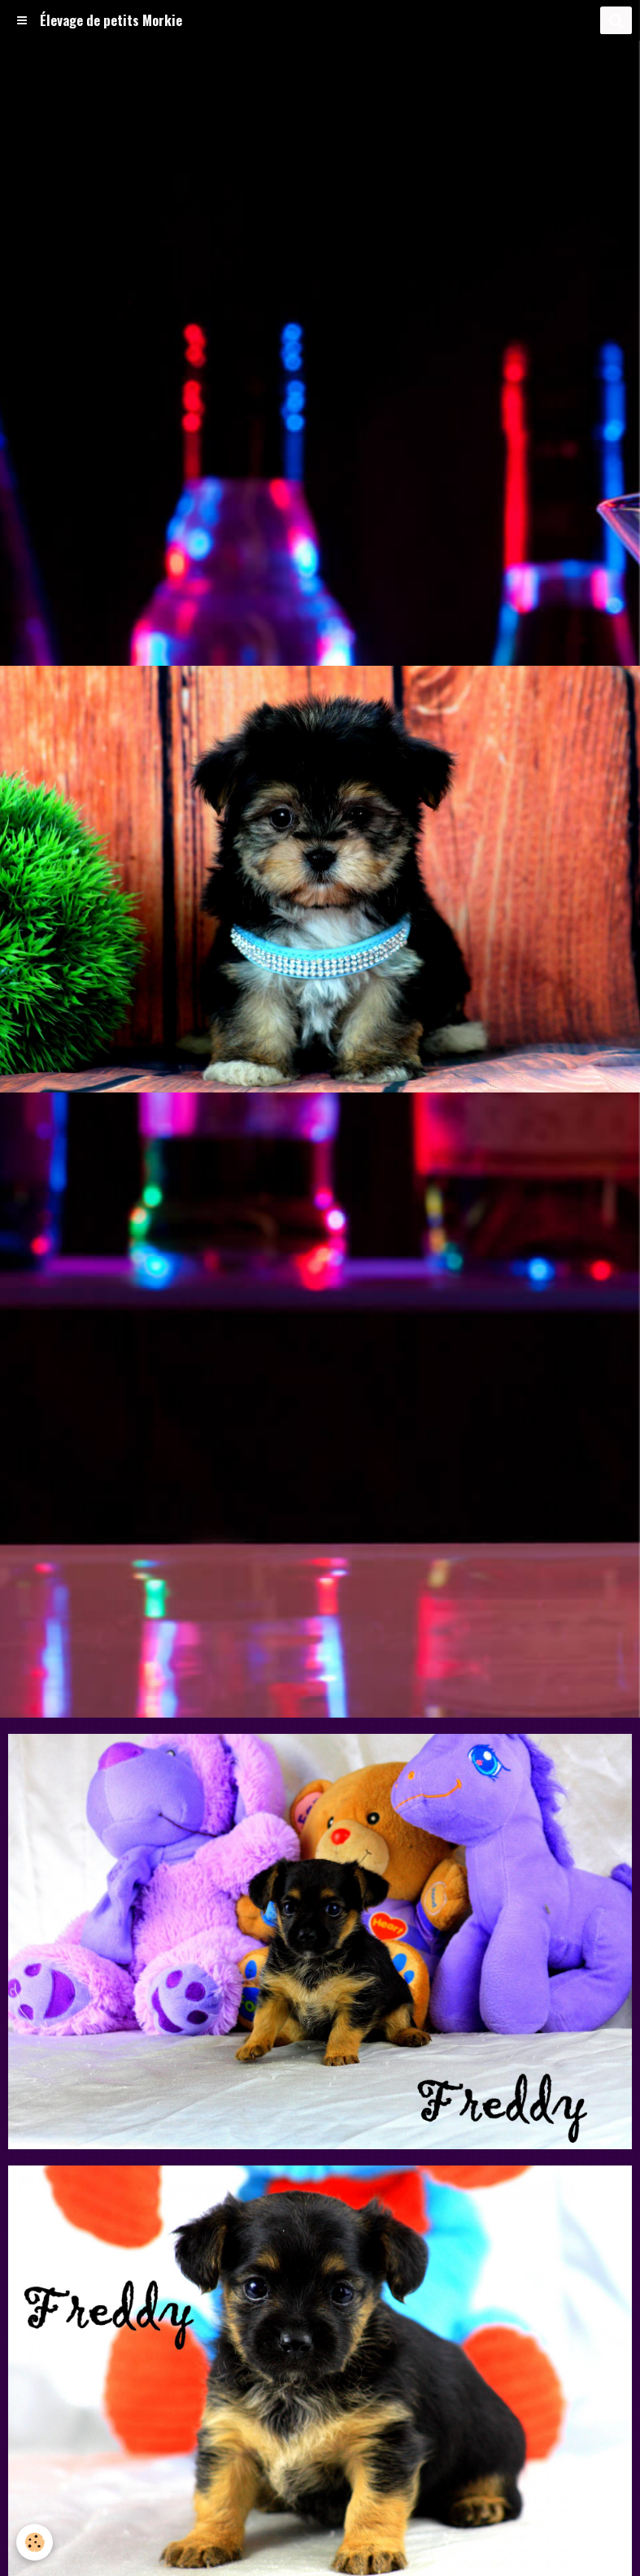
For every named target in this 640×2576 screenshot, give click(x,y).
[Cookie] (34, 2542)
